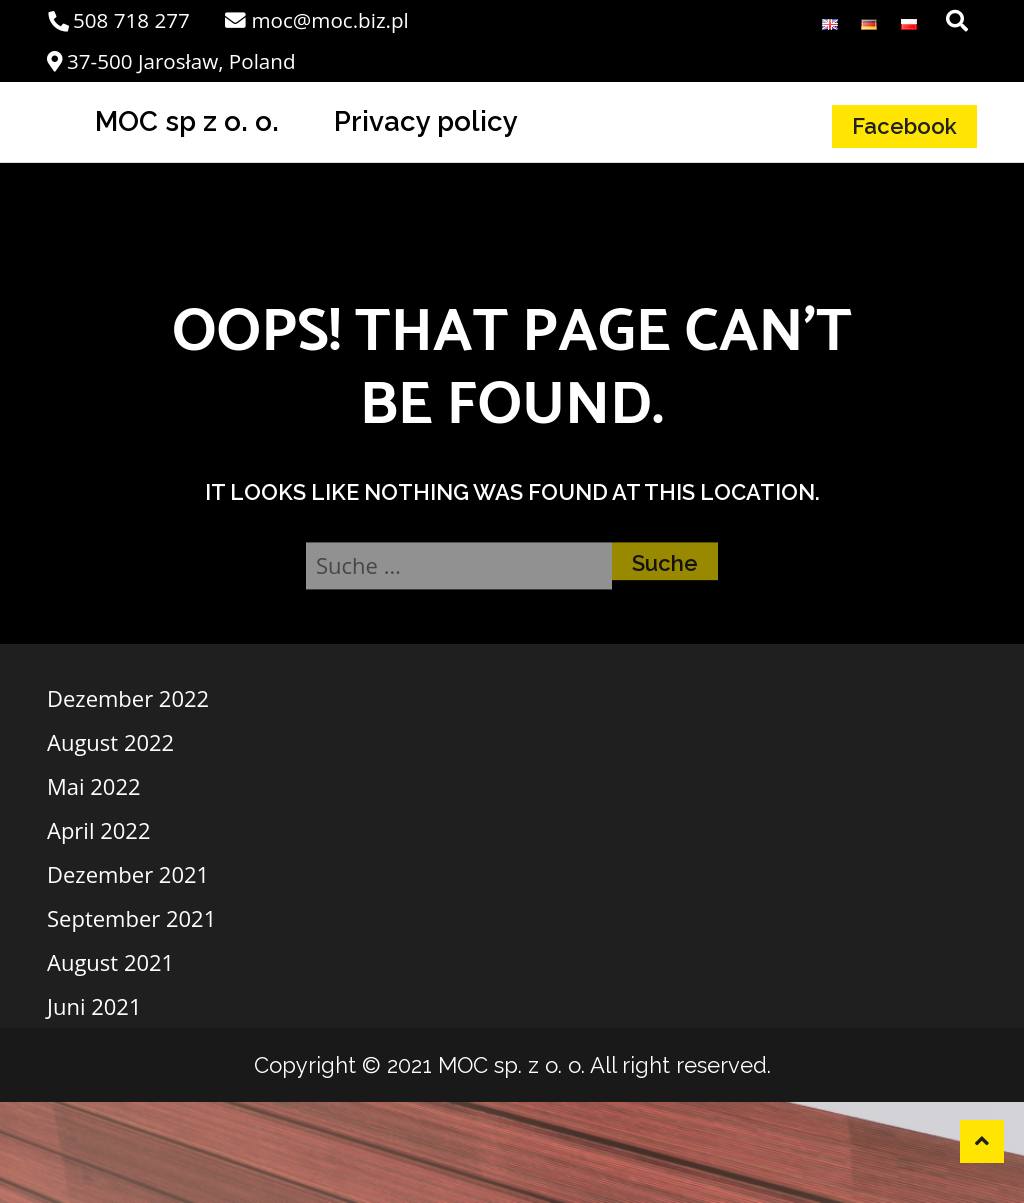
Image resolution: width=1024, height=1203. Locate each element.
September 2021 (131, 918)
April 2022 (99, 830)
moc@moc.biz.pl (316, 20)
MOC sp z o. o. (187, 121)
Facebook (904, 126)
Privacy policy (426, 121)
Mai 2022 (94, 786)
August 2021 (110, 962)
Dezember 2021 (128, 874)
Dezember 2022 (128, 698)
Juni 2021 (94, 1006)
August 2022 (110, 742)
